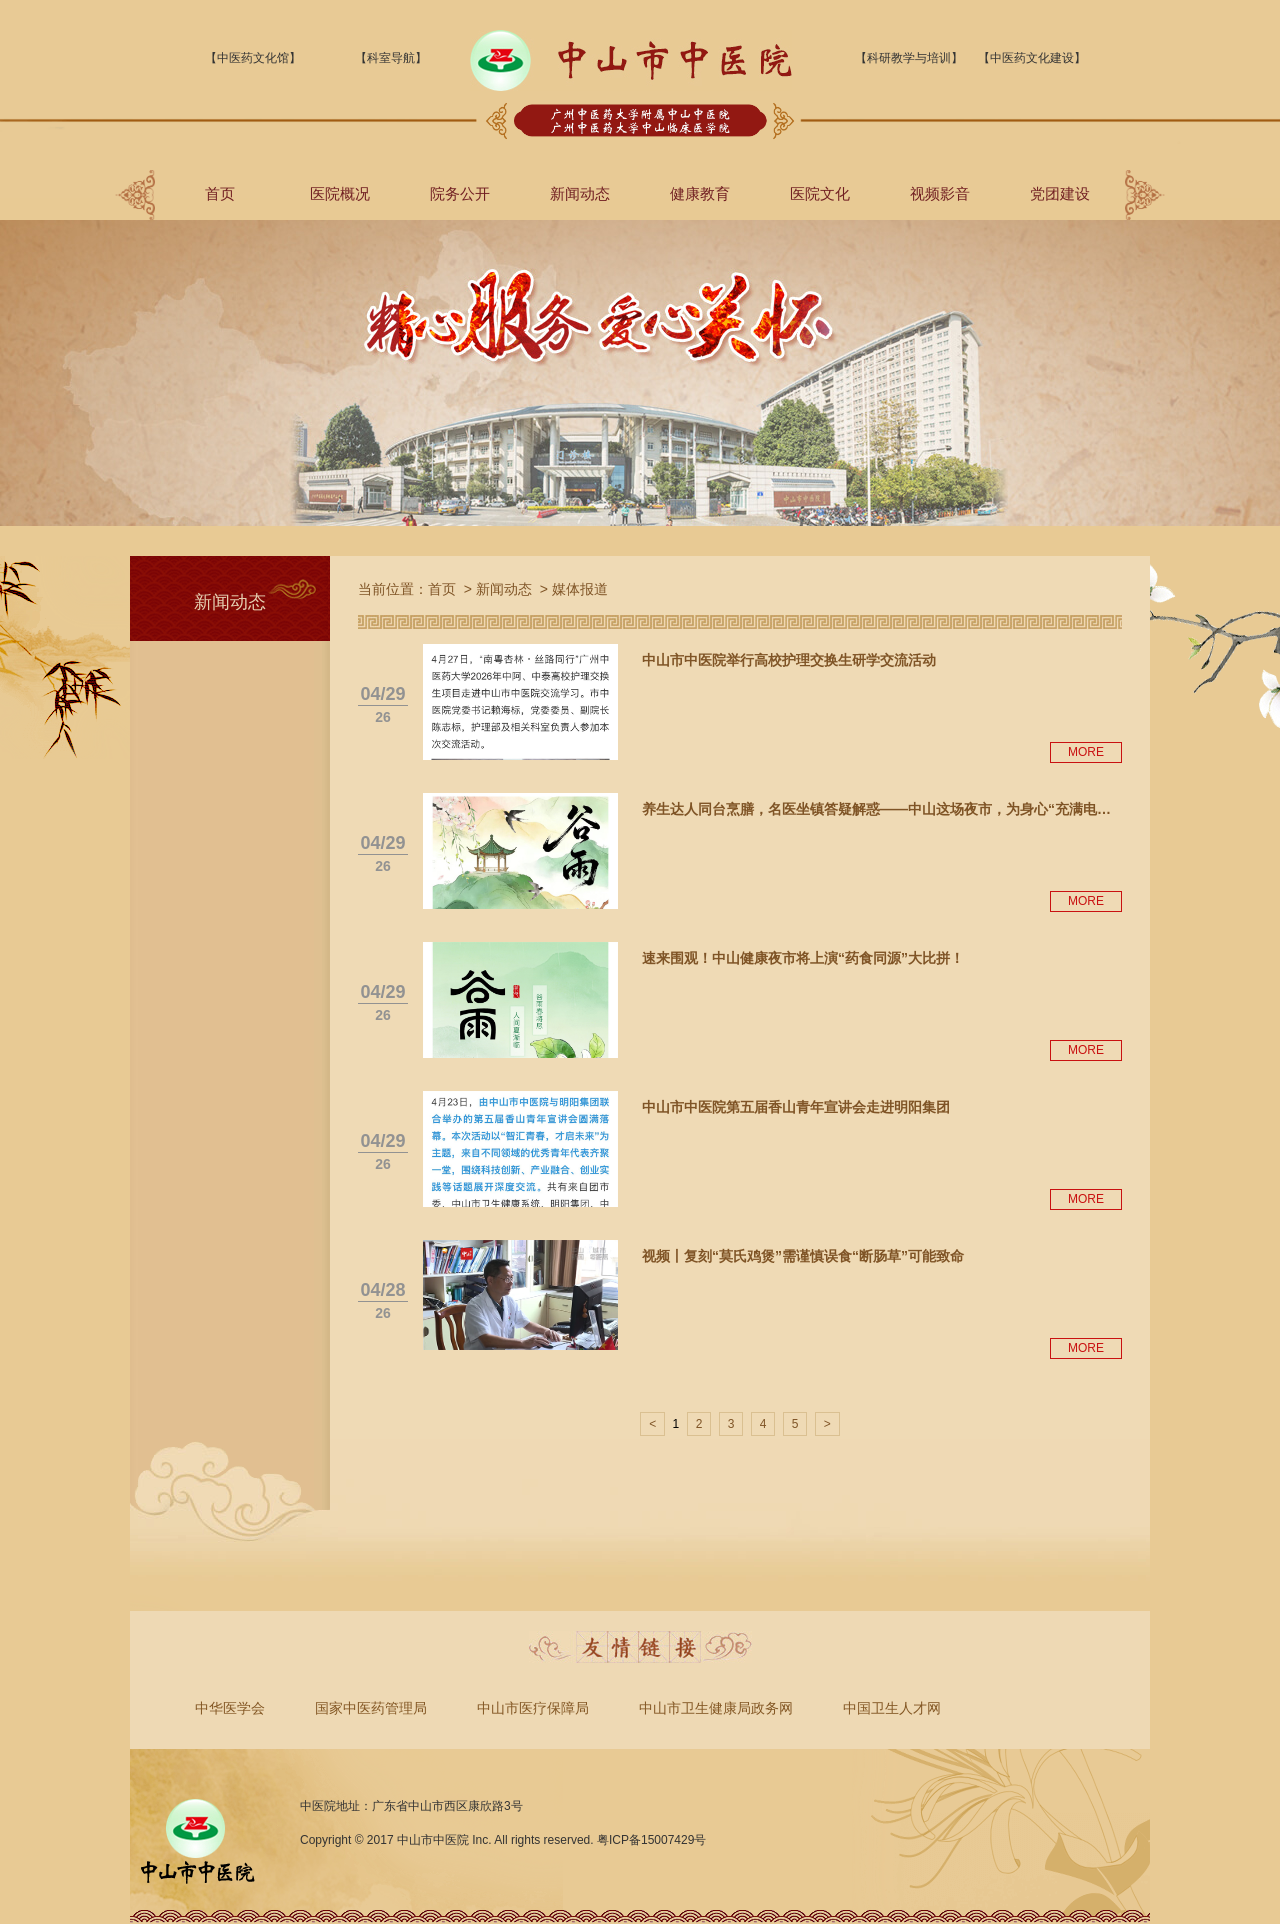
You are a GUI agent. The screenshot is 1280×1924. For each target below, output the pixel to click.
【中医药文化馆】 (253, 58)
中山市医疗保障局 (533, 1708)
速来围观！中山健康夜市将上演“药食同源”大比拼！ (803, 958)
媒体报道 (580, 589)
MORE (1086, 752)
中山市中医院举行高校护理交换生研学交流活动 (789, 660)
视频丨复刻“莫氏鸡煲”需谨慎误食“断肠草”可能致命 (803, 1256)
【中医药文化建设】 (1032, 58)
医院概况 (340, 193)
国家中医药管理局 (371, 1708)
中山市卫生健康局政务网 (716, 1708)
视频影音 (940, 193)
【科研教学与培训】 (909, 58)
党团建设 (1060, 193)
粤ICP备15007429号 (651, 1840)
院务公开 (460, 193)
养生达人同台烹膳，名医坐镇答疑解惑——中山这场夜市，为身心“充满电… (876, 809)
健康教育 (700, 193)
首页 (220, 193)
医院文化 (820, 193)
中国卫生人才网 (892, 1708)
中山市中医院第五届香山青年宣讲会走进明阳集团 (796, 1107)
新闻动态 (580, 193)
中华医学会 (230, 1708)
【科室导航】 (391, 58)
